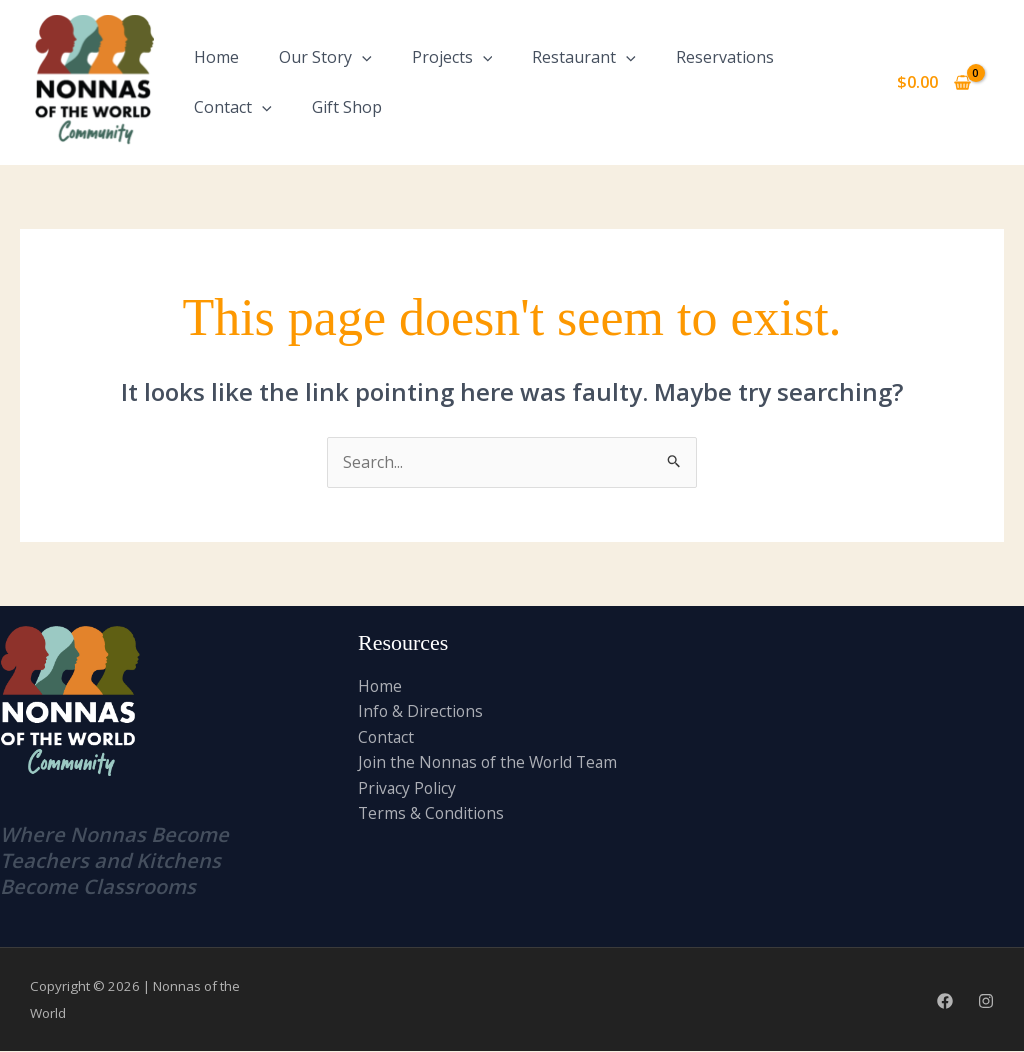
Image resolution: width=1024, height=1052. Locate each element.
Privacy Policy (408, 789)
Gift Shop (347, 107)
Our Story (325, 57)
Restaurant (584, 57)
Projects (452, 57)
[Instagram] (986, 1001)
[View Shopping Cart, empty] (933, 82)
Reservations (725, 57)
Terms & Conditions (432, 814)
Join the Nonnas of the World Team (491, 763)
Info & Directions (421, 712)
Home (216, 57)
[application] (362, 57)
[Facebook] (945, 1001)
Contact (233, 107)
